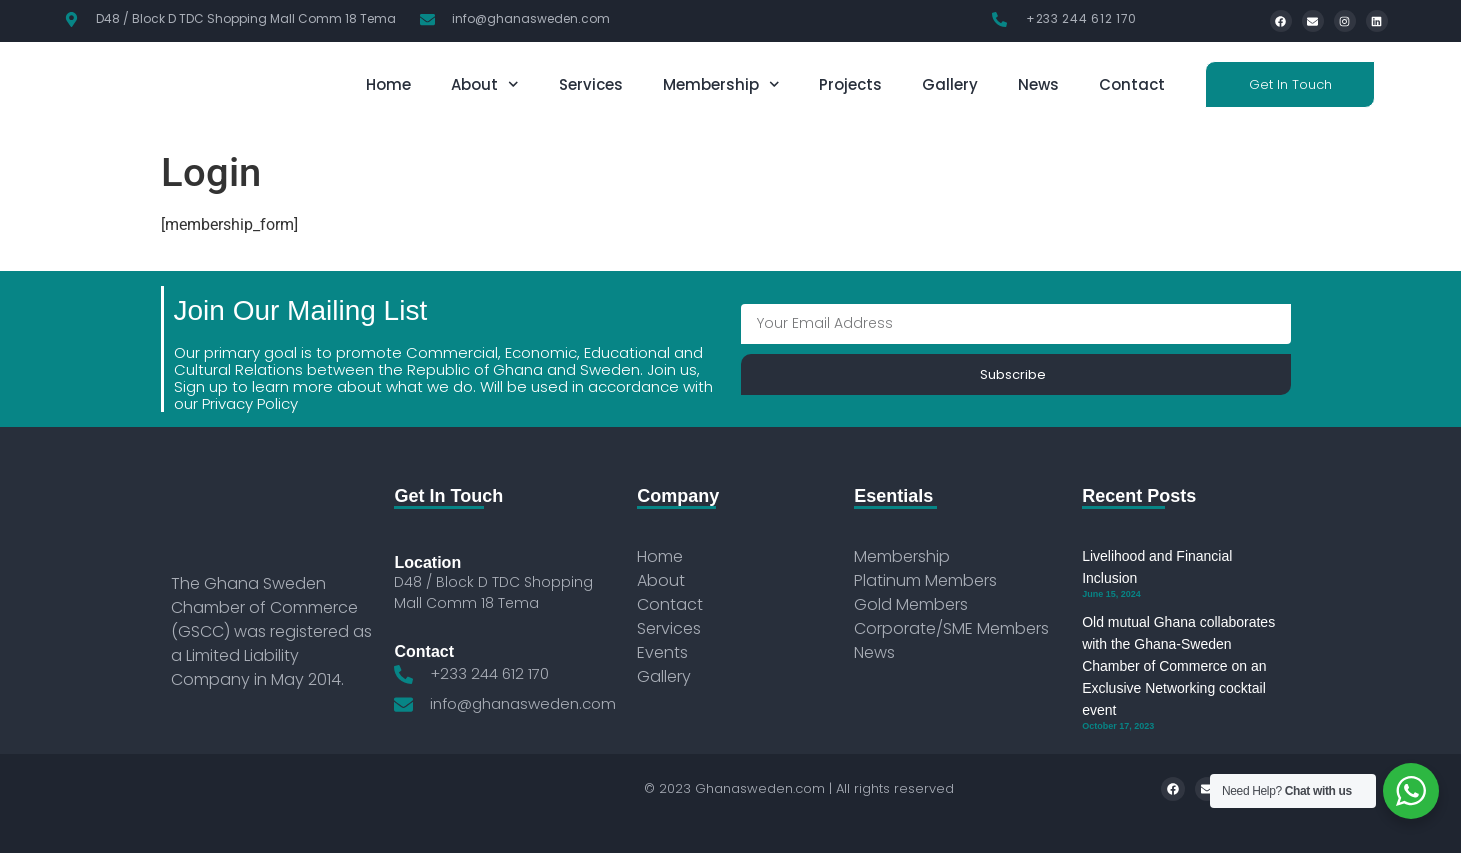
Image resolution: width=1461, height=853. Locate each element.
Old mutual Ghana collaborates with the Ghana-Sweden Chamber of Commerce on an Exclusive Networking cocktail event (1178, 666)
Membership (721, 84)
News (1038, 84)
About (485, 84)
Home (388, 84)
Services (591, 84)
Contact (1132, 84)
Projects (850, 84)
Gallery (950, 84)
